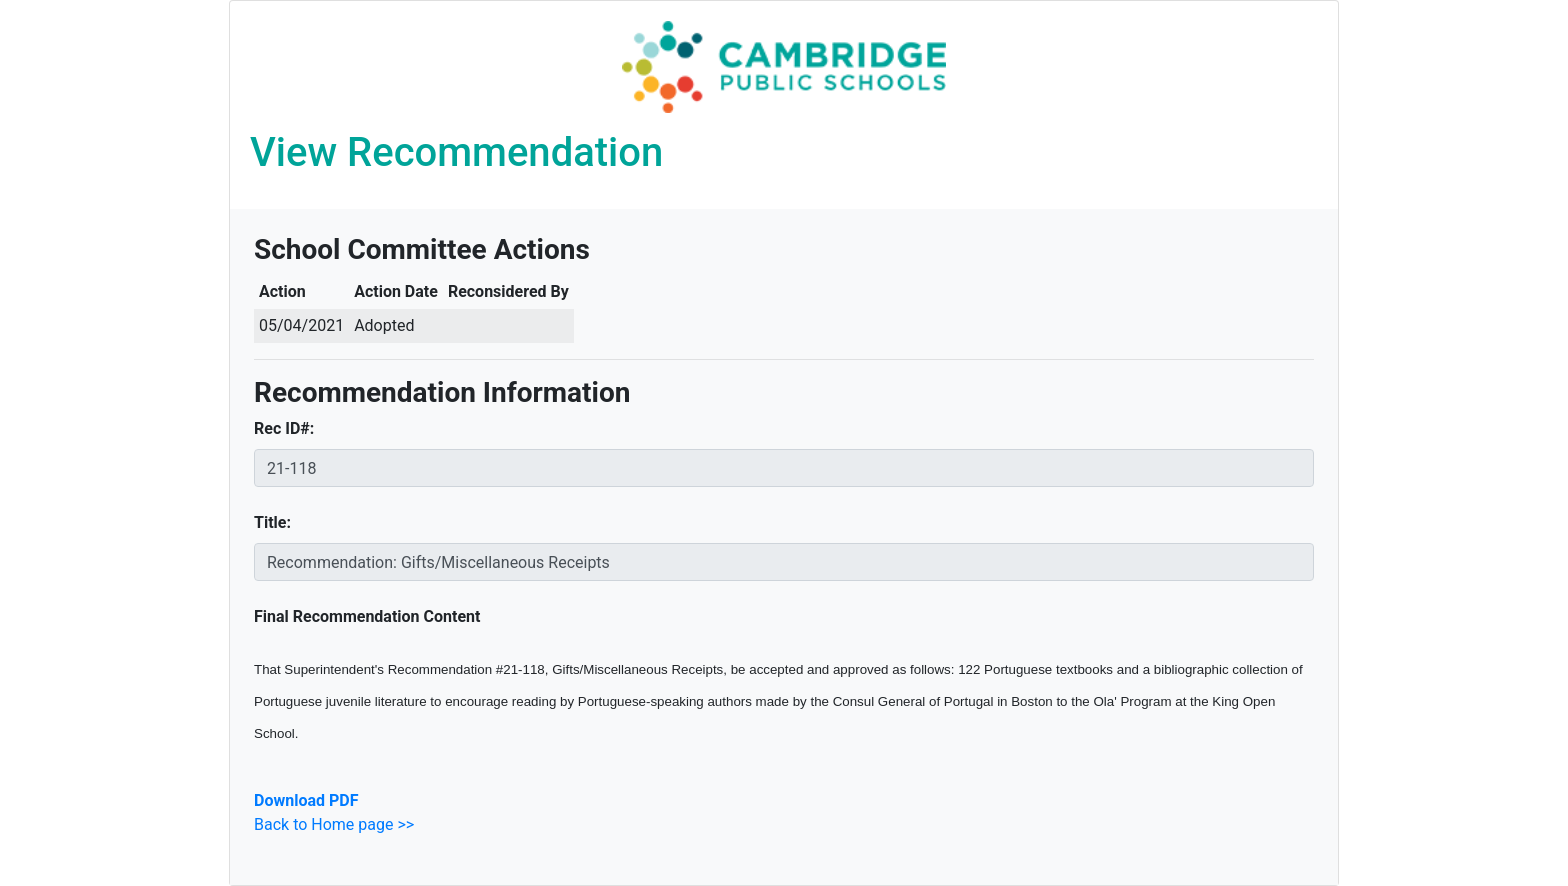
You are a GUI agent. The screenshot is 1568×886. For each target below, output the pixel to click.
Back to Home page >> (334, 824)
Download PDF (306, 800)
